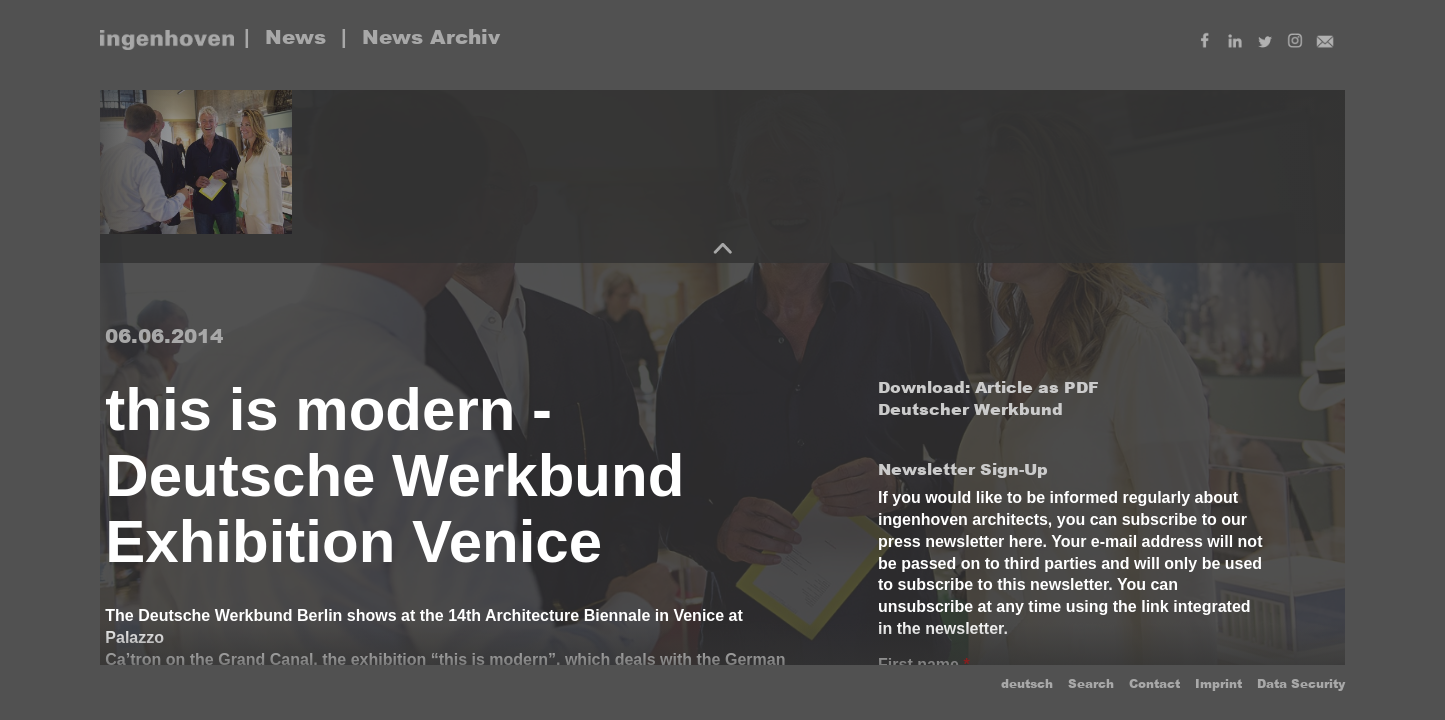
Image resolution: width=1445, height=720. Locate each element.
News (295, 37)
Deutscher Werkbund (970, 409)
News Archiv (431, 37)
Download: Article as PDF (988, 387)
